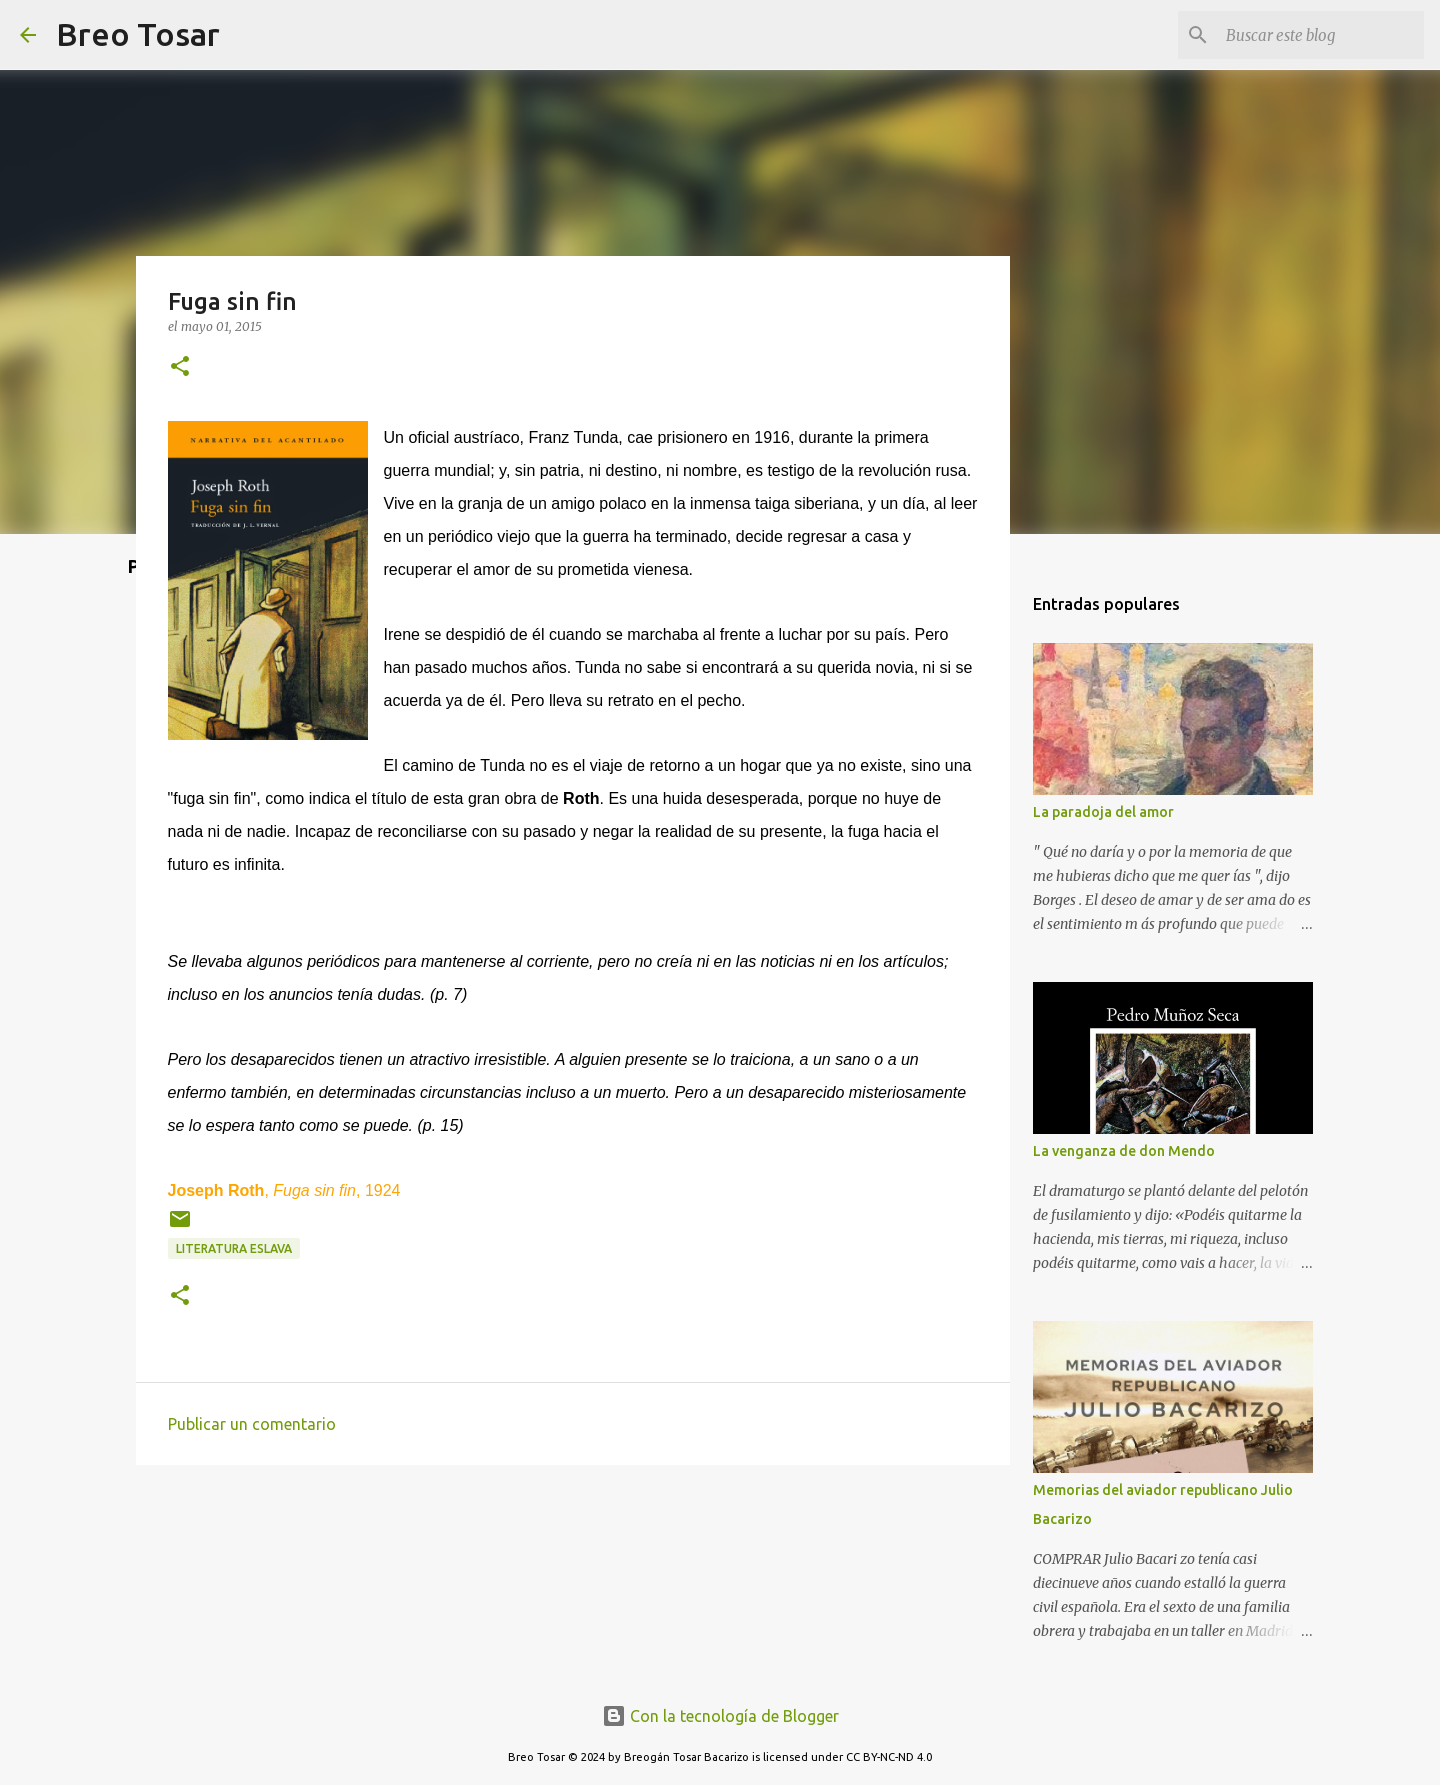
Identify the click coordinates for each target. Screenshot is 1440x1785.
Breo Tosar (138, 34)
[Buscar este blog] (1319, 35)
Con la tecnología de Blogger (720, 1716)
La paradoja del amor (1103, 812)
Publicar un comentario (252, 1424)
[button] (180, 367)
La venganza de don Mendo (1124, 1151)
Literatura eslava (234, 1248)
